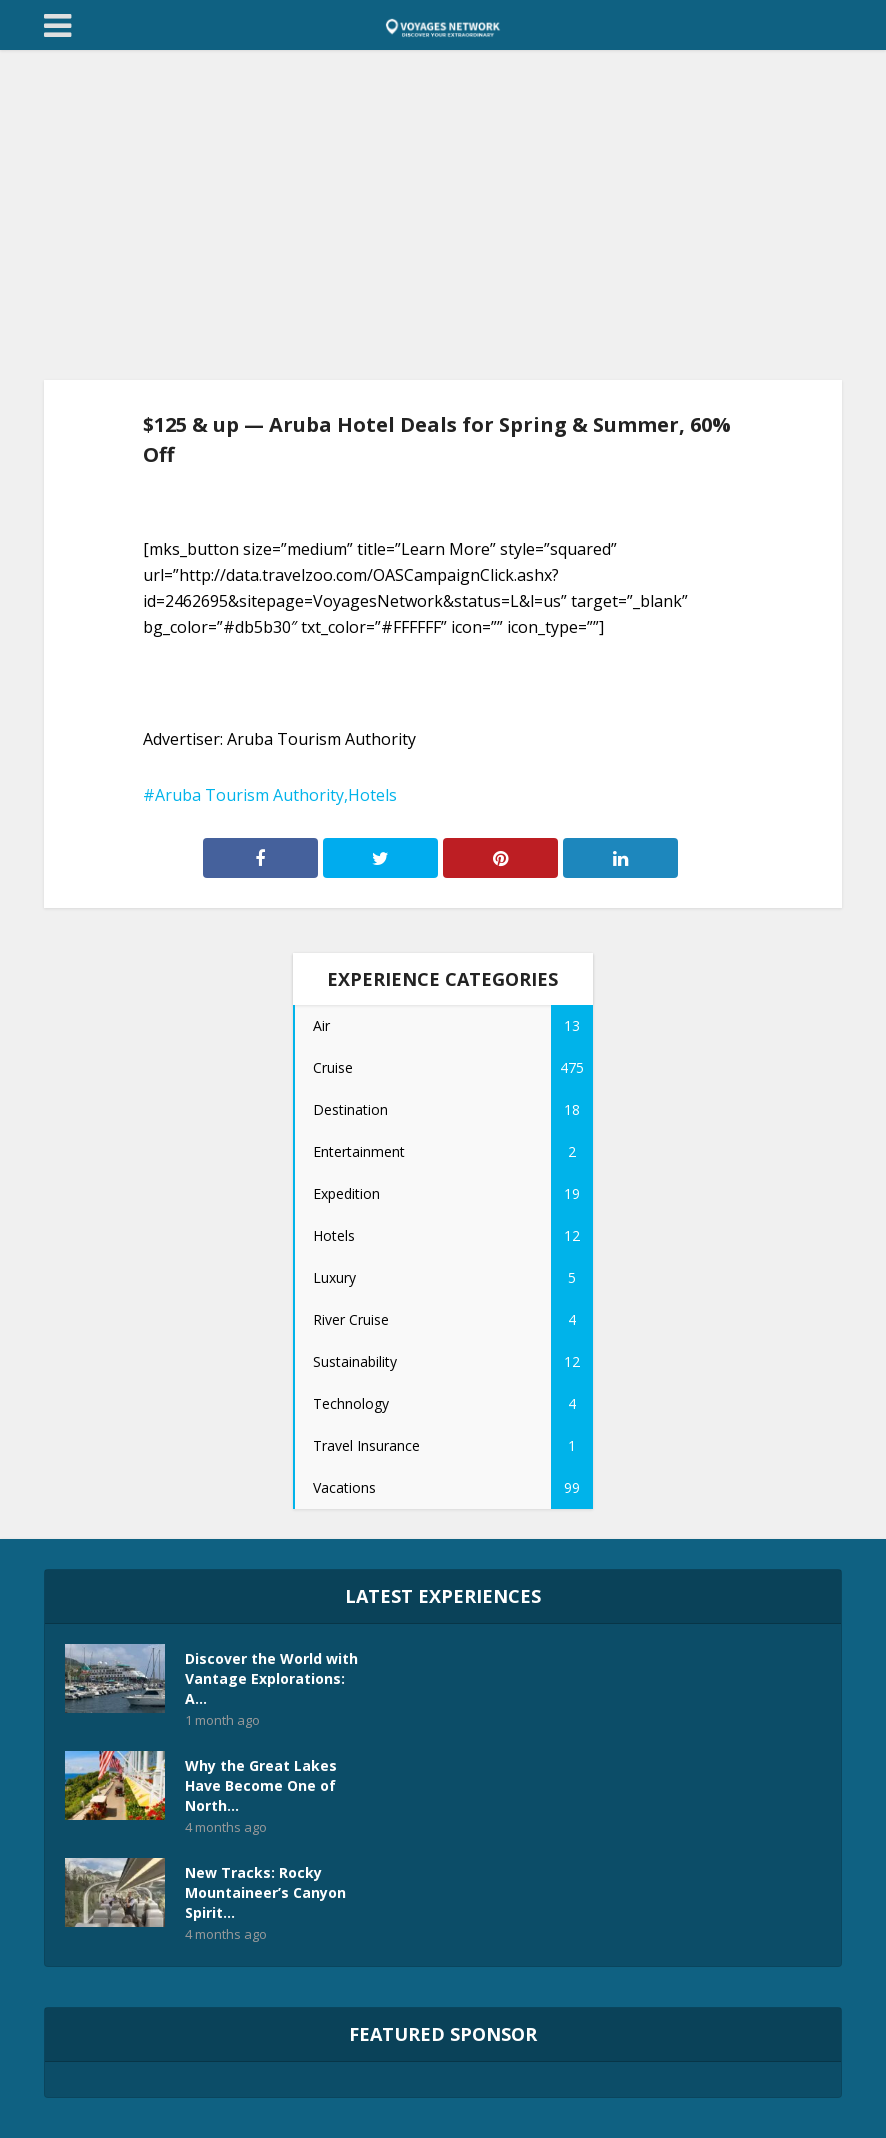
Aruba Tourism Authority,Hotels (276, 795)
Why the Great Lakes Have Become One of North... (261, 1785)
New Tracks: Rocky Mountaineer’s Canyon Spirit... (265, 1892)
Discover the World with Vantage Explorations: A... (271, 1678)
